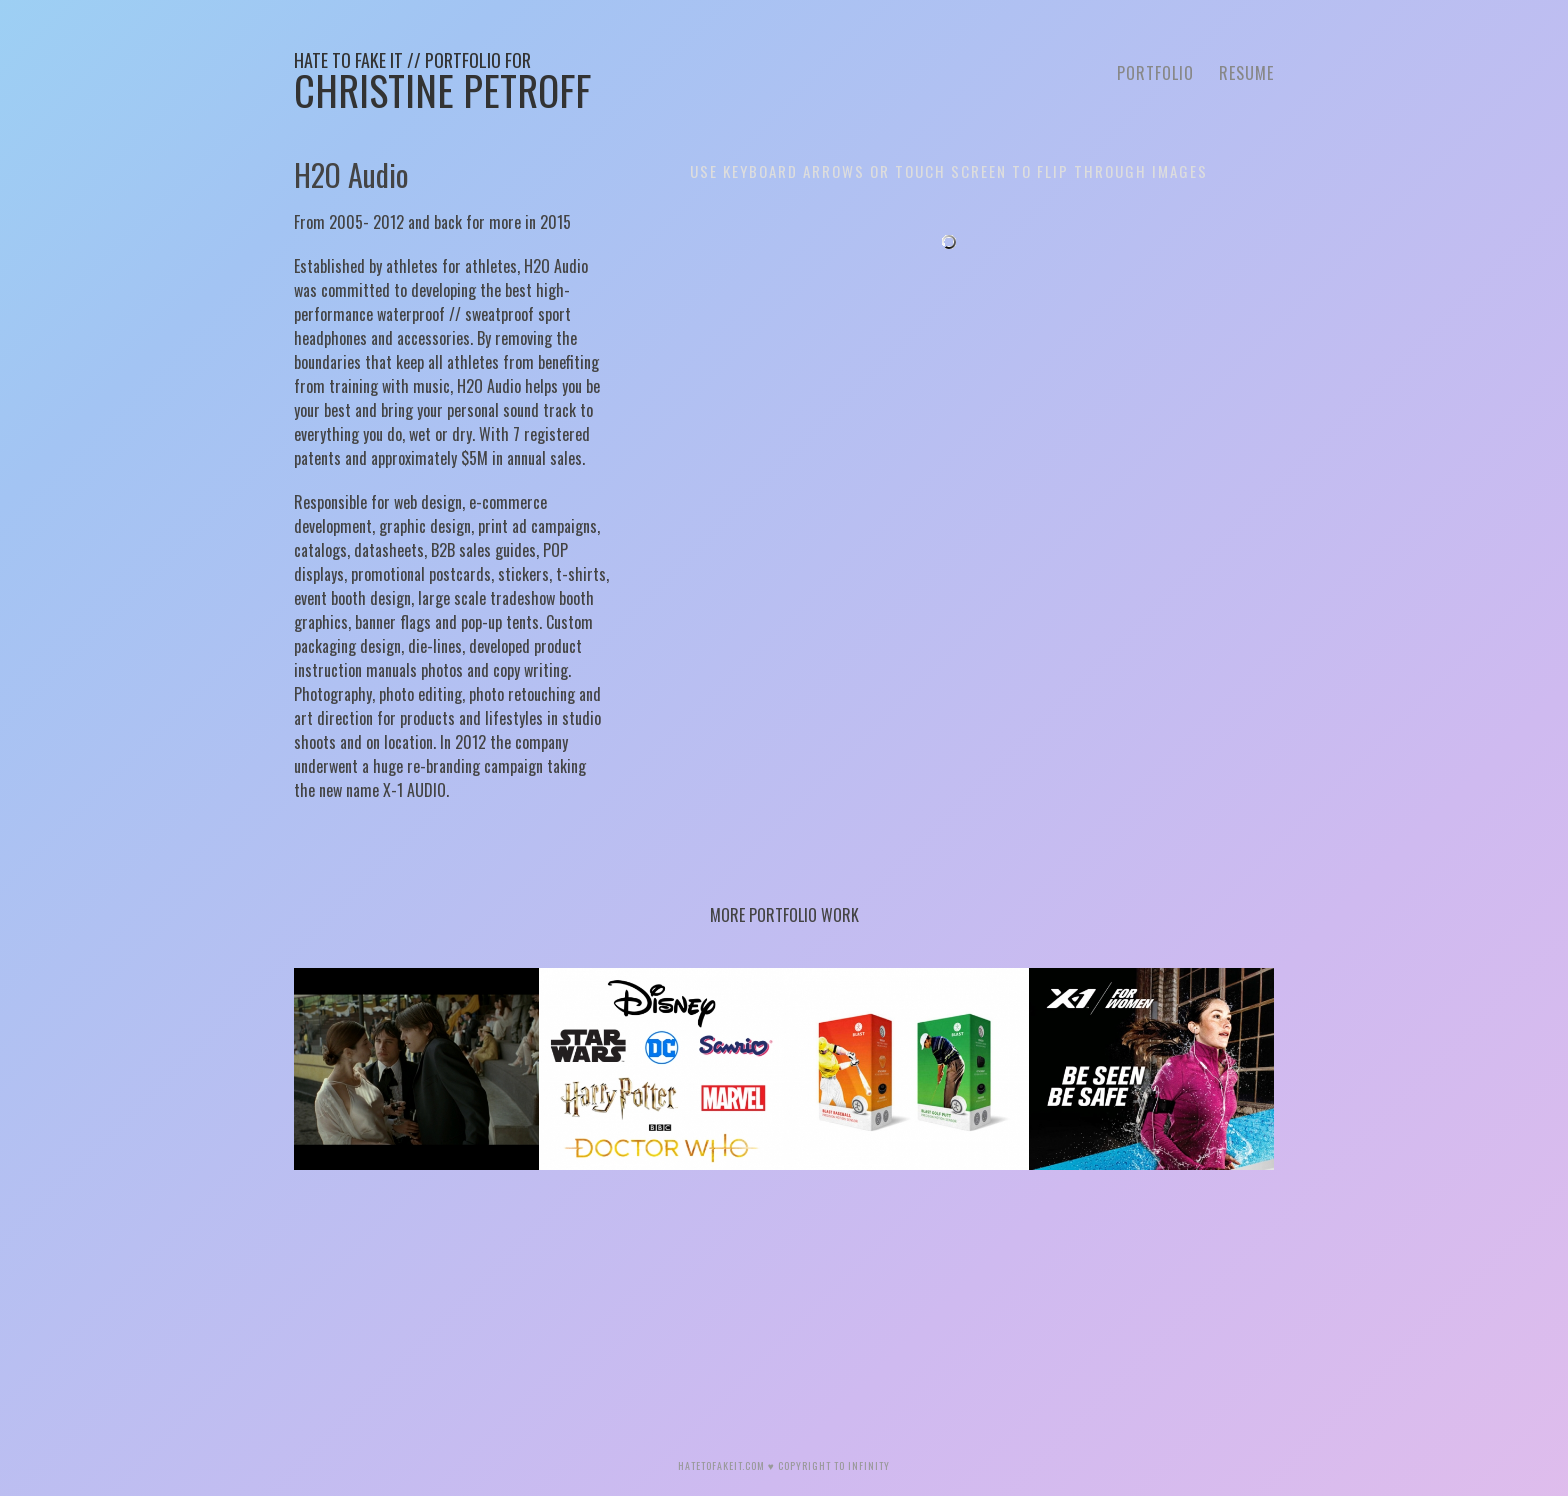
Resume (1246, 73)
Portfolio (1155, 73)
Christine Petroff (442, 83)
